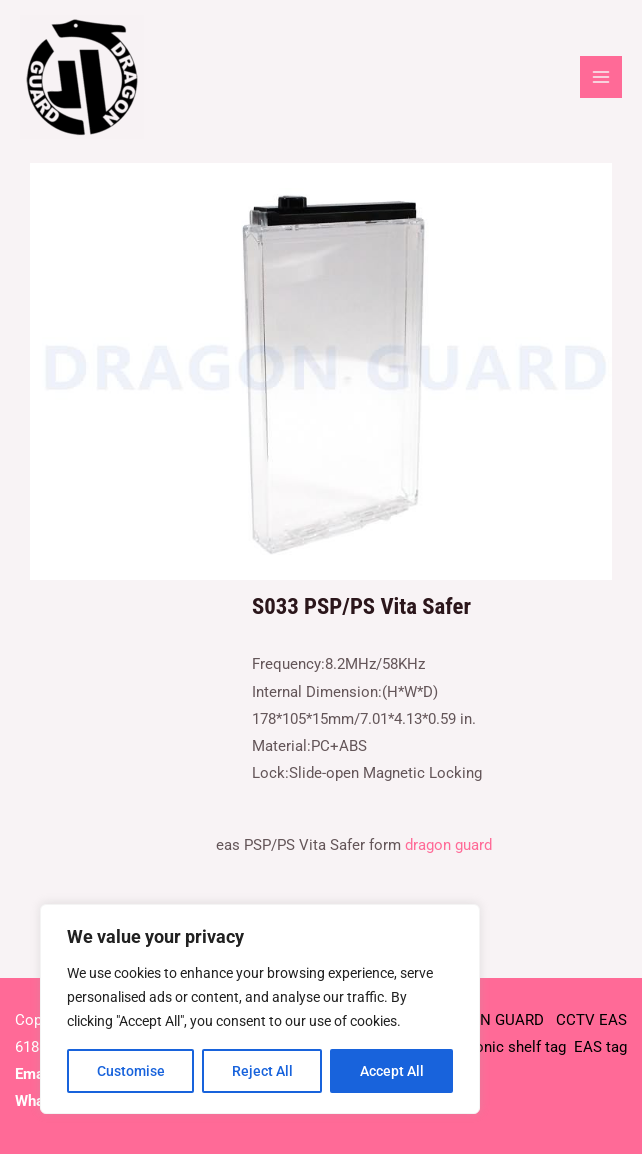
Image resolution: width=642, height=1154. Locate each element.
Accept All (392, 1071)
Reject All (262, 1071)
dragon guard (448, 845)
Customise (131, 1071)
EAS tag (598, 1047)
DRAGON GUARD (489, 1020)
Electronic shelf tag (501, 1047)
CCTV (575, 1020)
